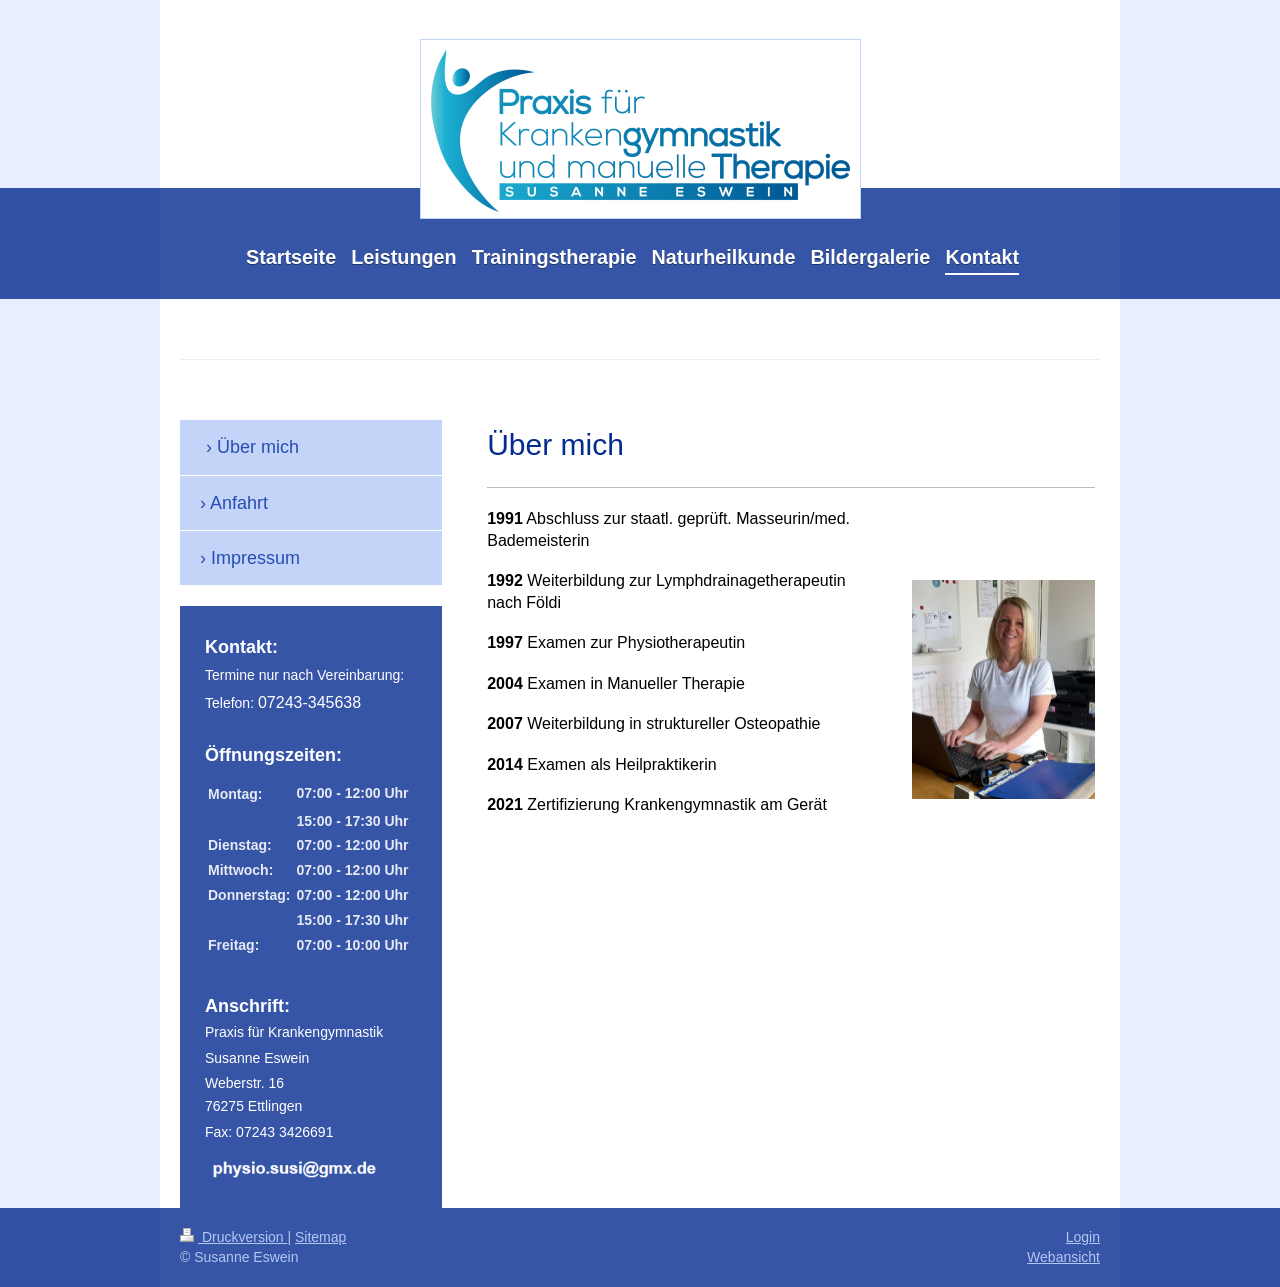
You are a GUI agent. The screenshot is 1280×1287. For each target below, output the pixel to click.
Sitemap (320, 1237)
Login (1083, 1237)
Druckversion (233, 1237)
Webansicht (1063, 1257)
